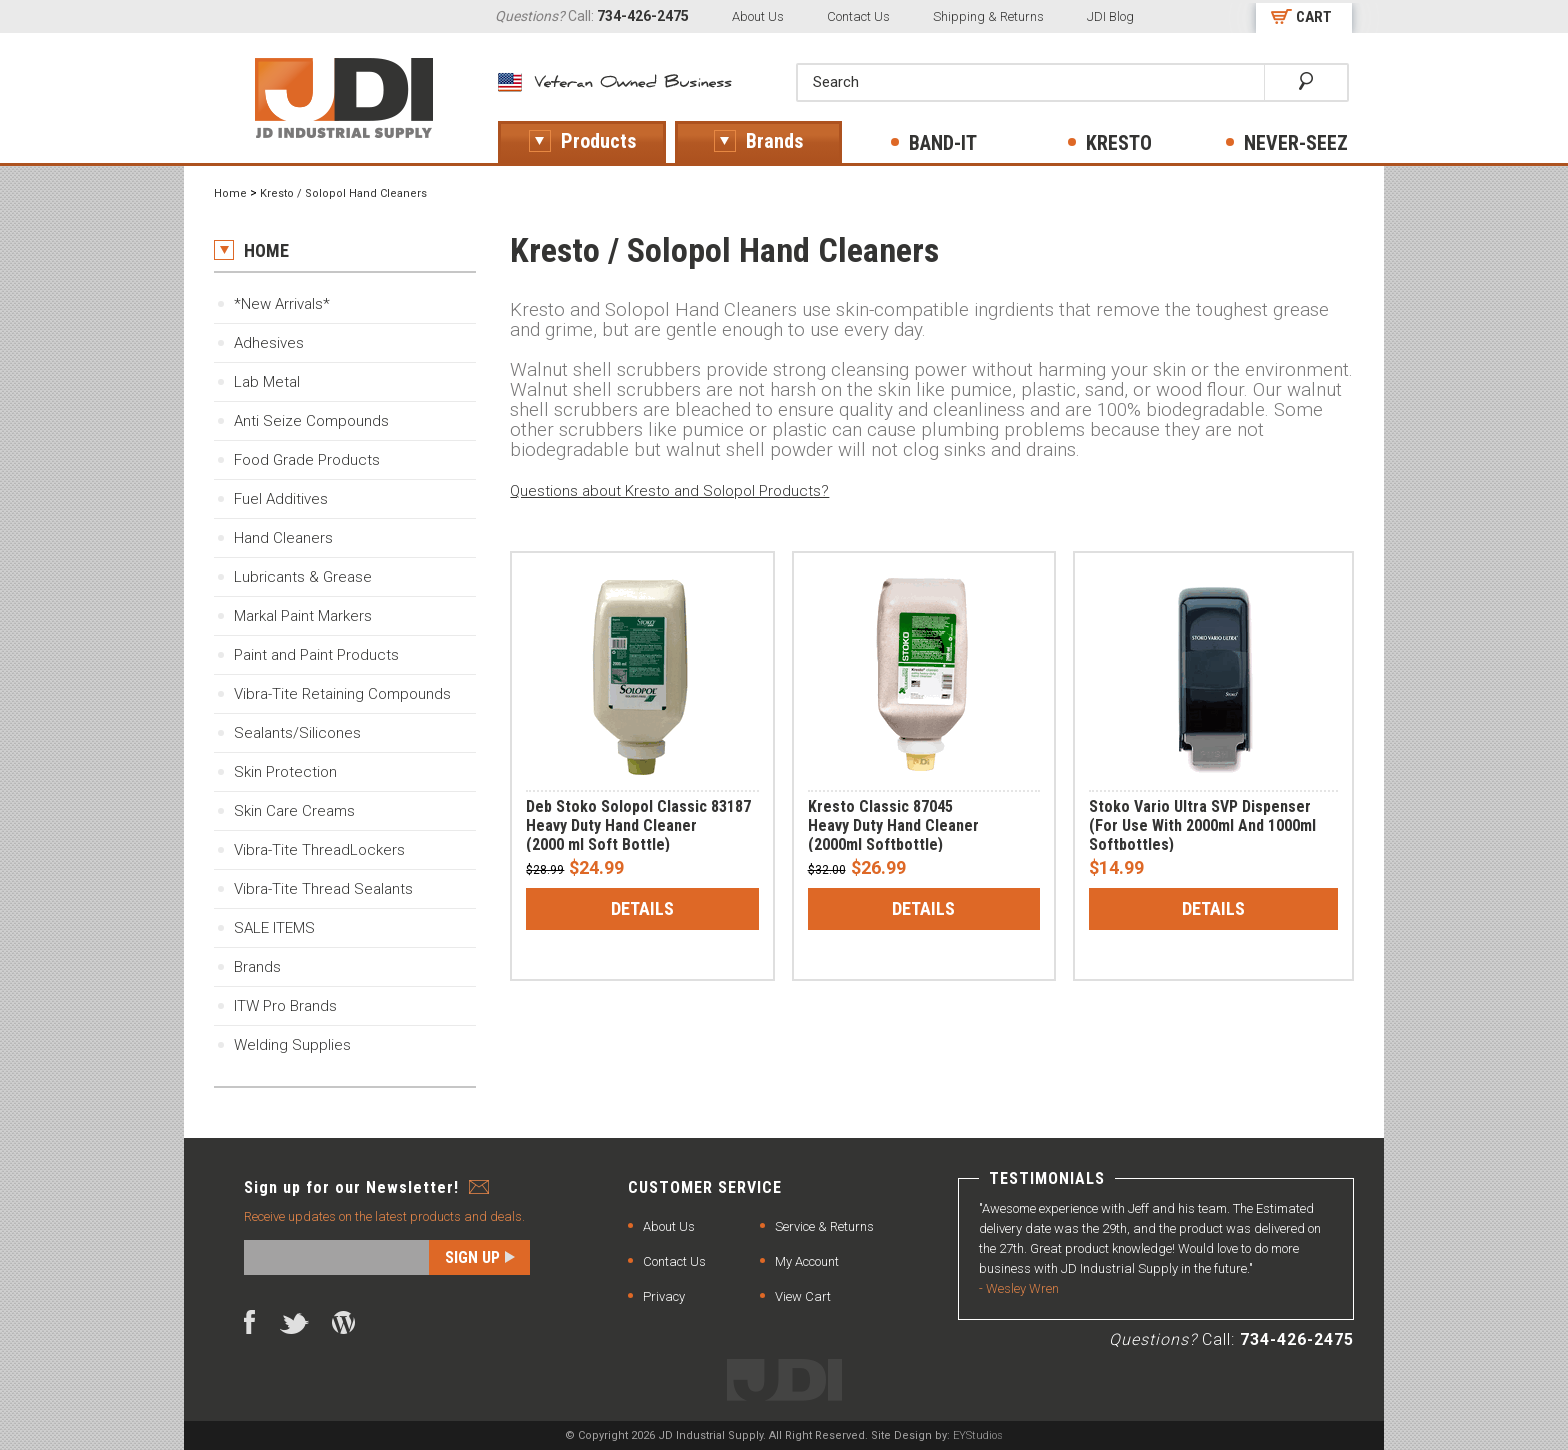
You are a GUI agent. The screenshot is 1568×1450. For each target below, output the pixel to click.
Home (230, 193)
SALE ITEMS (274, 928)
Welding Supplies (292, 1045)
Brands (257, 967)
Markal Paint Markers (303, 616)
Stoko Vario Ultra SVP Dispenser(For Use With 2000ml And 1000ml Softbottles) (1202, 825)
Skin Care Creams (294, 811)
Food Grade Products (307, 460)
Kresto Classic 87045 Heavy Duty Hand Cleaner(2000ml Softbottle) (893, 825)
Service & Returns (824, 1226)
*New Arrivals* (282, 304)
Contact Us (858, 16)
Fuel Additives (281, 499)
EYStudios (978, 1435)
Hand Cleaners (283, 538)
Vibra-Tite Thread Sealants (323, 889)
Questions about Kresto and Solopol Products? (669, 491)
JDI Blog (1110, 16)
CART (1314, 17)
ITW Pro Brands (285, 1006)
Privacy (664, 1296)
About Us (758, 16)
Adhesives (269, 343)
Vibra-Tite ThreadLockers (319, 850)
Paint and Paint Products (316, 655)
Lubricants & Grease (303, 577)
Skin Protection (285, 772)
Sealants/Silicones (297, 733)
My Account (807, 1261)
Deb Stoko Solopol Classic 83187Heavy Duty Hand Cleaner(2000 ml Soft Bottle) (638, 825)
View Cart (803, 1296)
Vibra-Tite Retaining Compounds (342, 694)
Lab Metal (267, 382)
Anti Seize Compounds (311, 421)
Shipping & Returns (988, 16)
